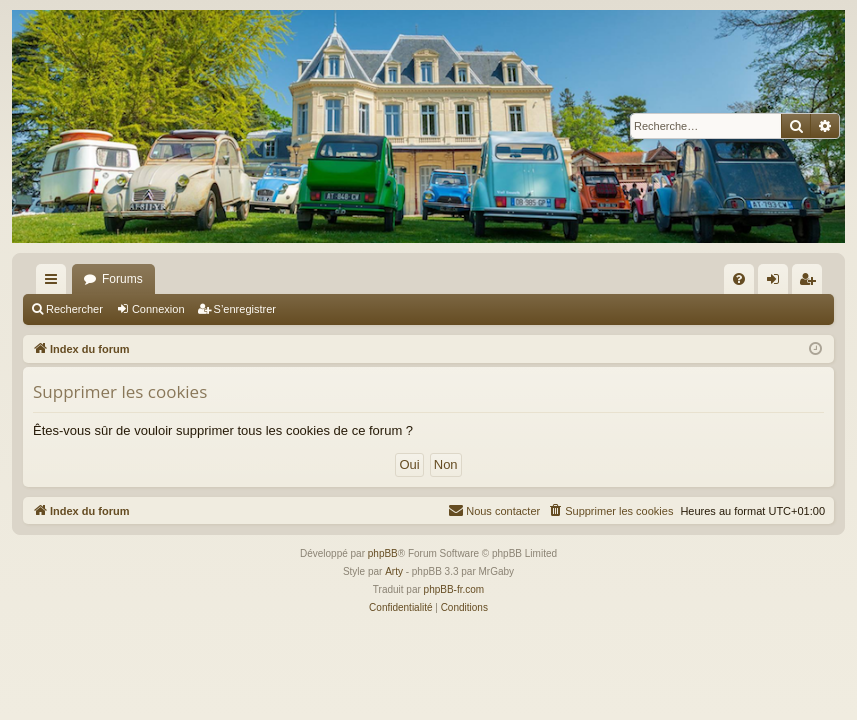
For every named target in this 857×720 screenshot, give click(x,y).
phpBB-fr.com (454, 589)
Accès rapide (55, 283)
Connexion (158, 309)
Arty (394, 571)
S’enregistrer (245, 309)
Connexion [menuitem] (777, 283)
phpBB (383, 553)
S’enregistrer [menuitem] (811, 283)
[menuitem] (739, 279)
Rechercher (74, 309)
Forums (122, 279)
